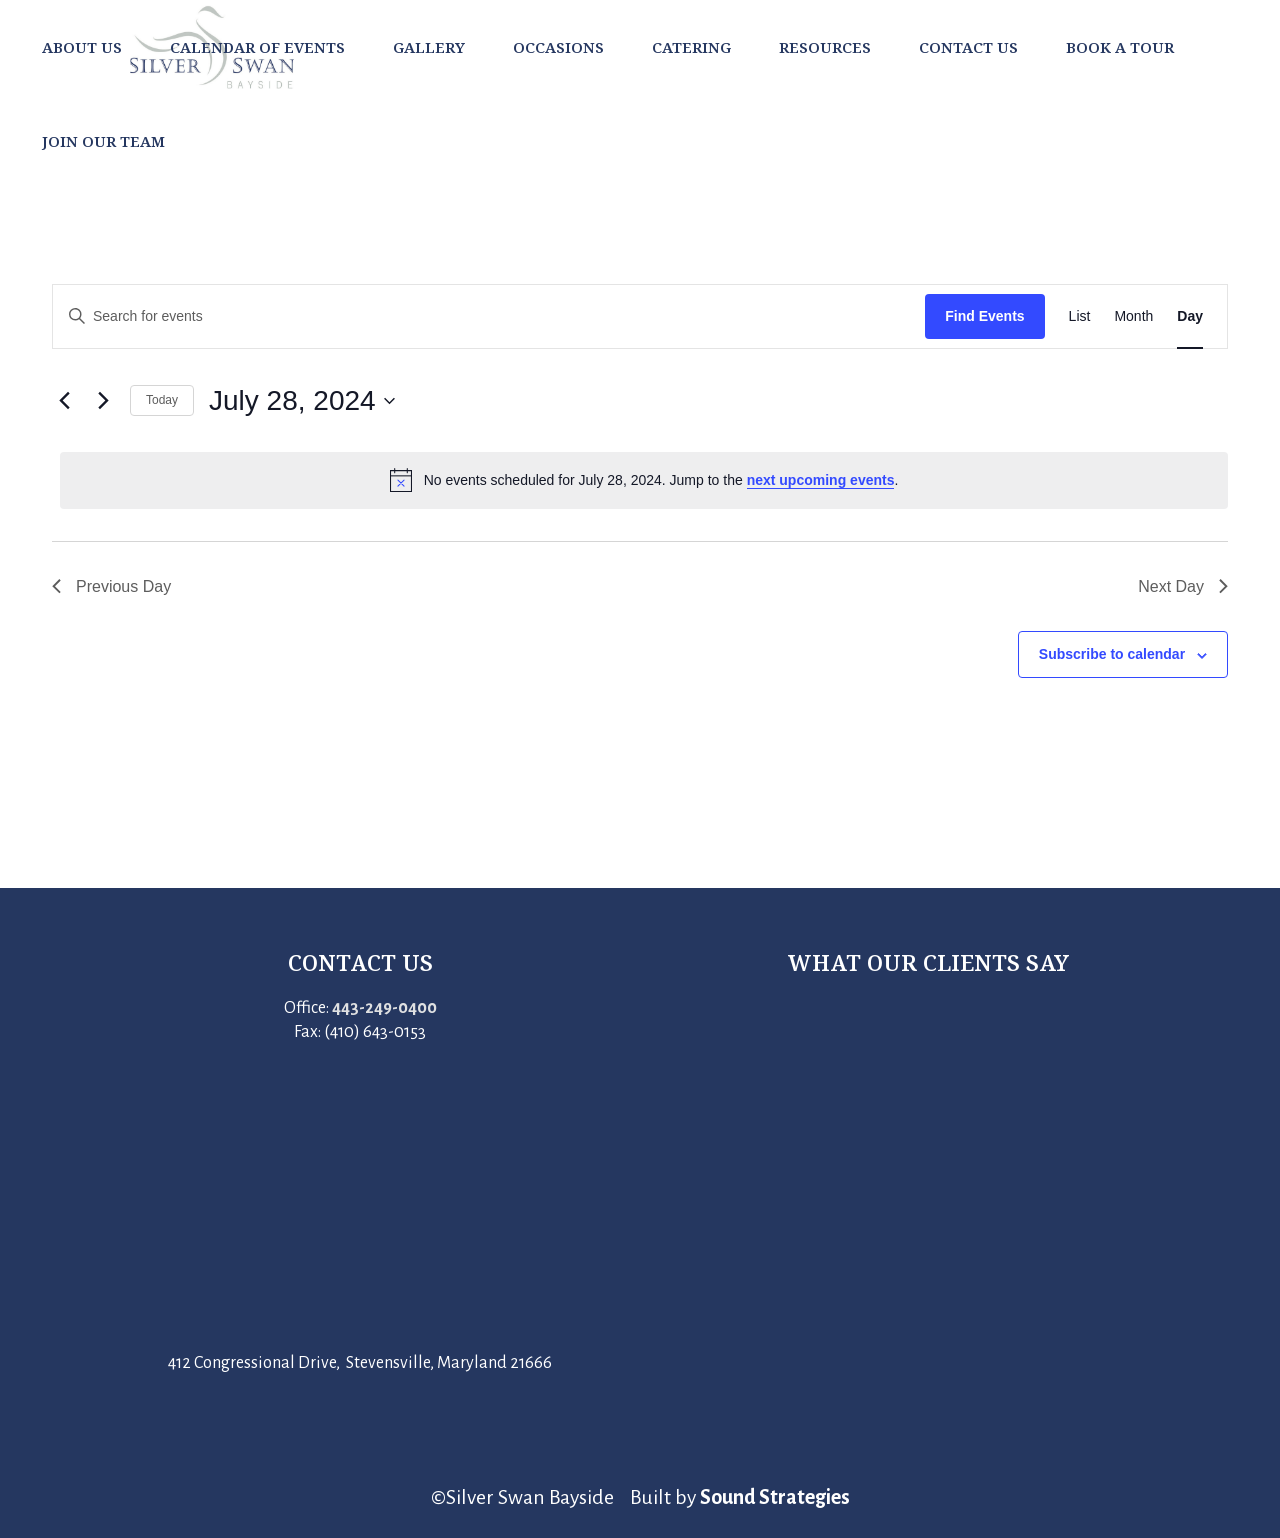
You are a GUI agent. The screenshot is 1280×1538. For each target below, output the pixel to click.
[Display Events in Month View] (1133, 316)
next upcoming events (821, 480)
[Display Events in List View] (1080, 316)
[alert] (644, 480)
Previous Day (111, 586)
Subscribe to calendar (1112, 654)
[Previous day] (64, 401)
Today (162, 400)
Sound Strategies (775, 1497)
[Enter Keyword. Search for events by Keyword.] (489, 316)
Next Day (1183, 586)
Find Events (984, 316)
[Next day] (103, 401)
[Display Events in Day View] (1190, 316)
